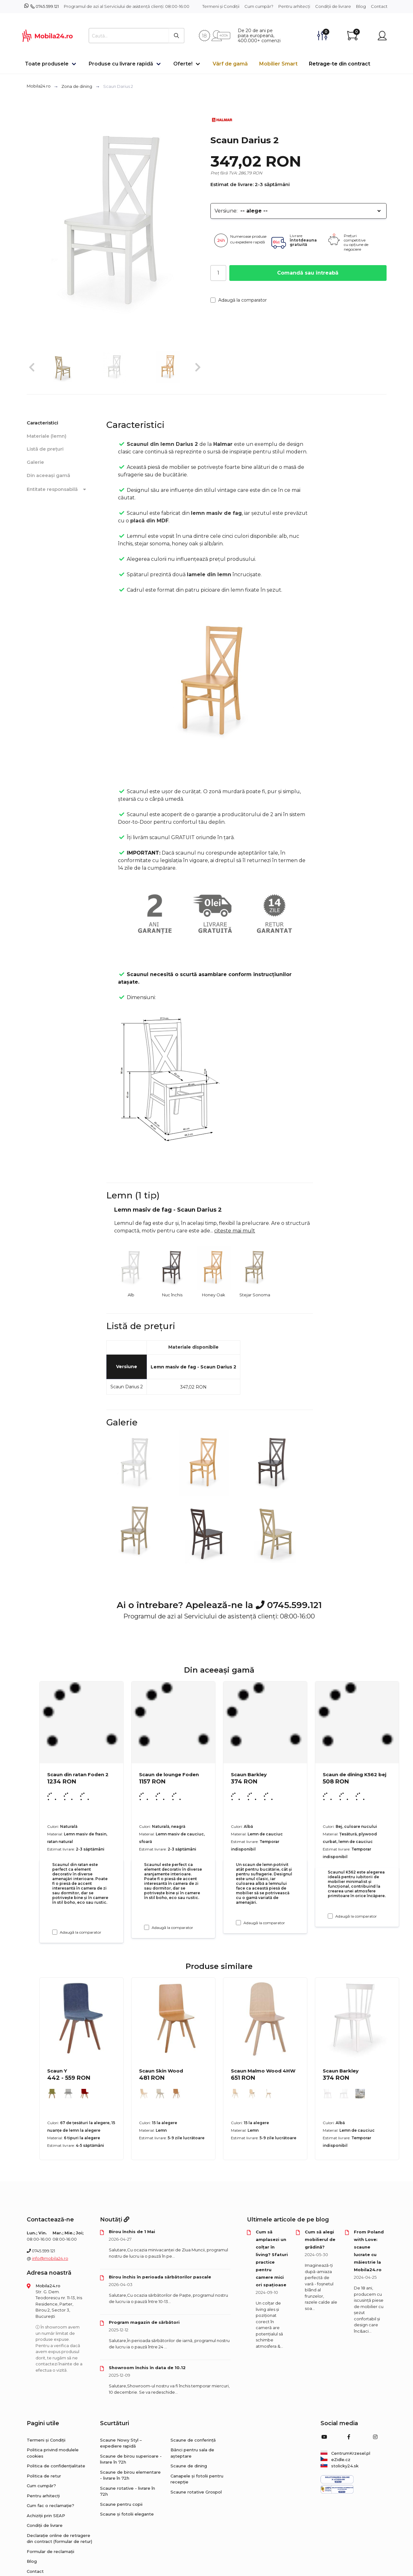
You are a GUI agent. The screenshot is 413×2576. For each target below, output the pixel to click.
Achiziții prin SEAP (46, 2515)
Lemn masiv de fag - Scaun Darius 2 (193, 1367)
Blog (361, 6)
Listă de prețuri (45, 449)
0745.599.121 (47, 6)
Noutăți (114, 2219)
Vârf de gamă (230, 64)
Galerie (35, 462)
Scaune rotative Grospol (196, 2491)
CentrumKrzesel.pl (345, 2453)
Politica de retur (44, 2475)
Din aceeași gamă (48, 475)
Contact (379, 6)
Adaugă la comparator (238, 300)
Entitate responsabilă (57, 489)
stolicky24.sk (340, 2465)
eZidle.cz (335, 2459)
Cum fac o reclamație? (50, 2505)
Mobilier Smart (278, 64)
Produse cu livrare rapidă (121, 64)
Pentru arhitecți (294, 6)
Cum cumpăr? (258, 6)
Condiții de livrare (333, 6)
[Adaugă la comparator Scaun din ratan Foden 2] (54, 1932)
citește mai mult (234, 1231)
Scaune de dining (188, 2465)
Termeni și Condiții (220, 6)
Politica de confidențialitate (56, 2465)
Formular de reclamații (50, 2551)
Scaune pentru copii (121, 2504)
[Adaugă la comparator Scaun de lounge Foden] (146, 1927)
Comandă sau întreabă (307, 273)
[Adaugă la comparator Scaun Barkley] (238, 1922)
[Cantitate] (218, 273)
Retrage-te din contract (339, 64)
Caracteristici (42, 423)
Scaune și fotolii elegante (127, 2513)
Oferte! (183, 64)
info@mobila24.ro (50, 2258)
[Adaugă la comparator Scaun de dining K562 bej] (330, 1916)
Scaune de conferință (193, 2439)
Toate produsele (47, 64)
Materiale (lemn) (46, 436)
